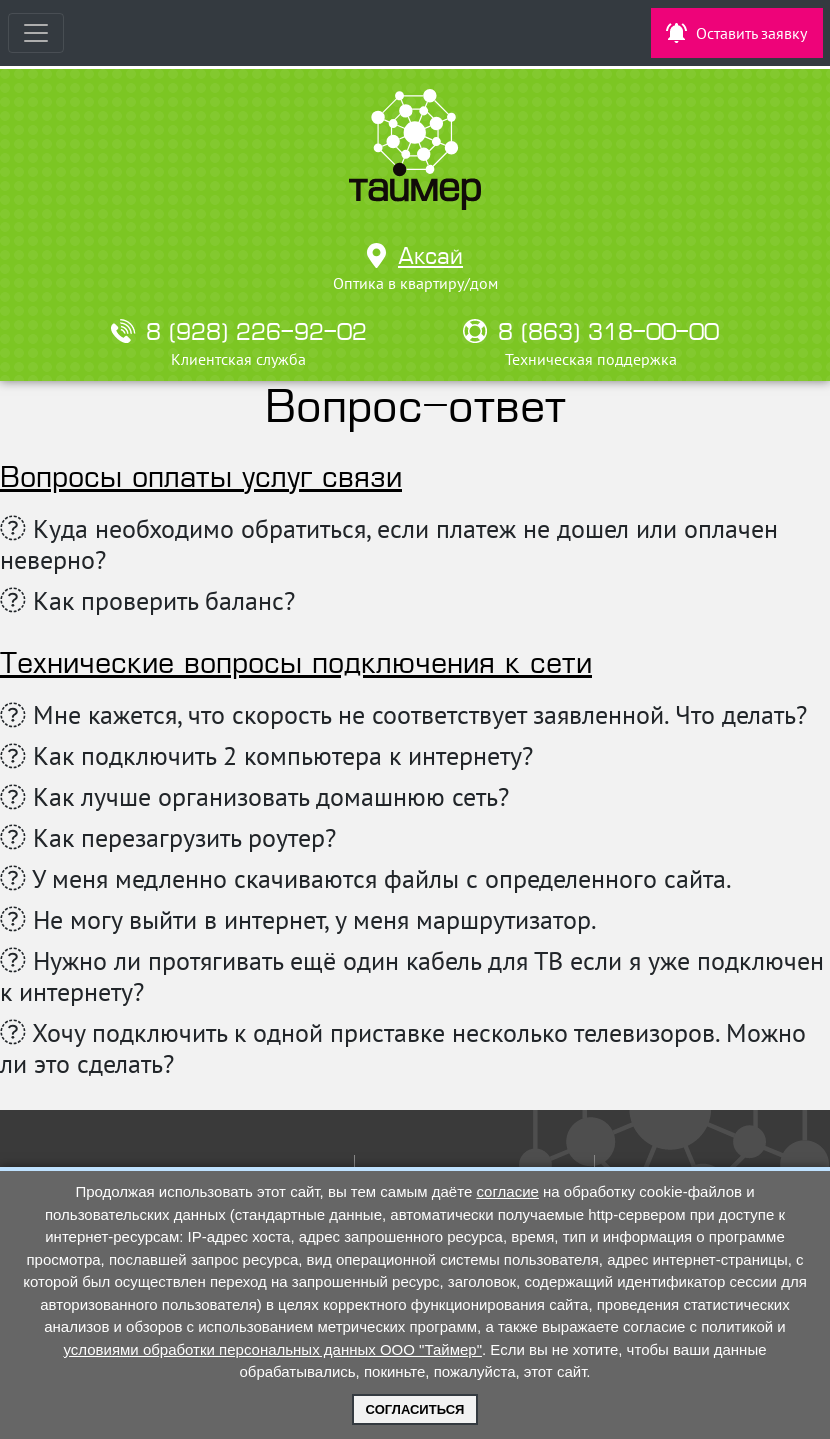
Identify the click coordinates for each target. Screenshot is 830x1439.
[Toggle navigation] (36, 33)
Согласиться (415, 1409)
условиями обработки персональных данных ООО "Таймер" (272, 1349)
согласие (507, 1191)
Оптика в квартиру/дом (415, 283)
